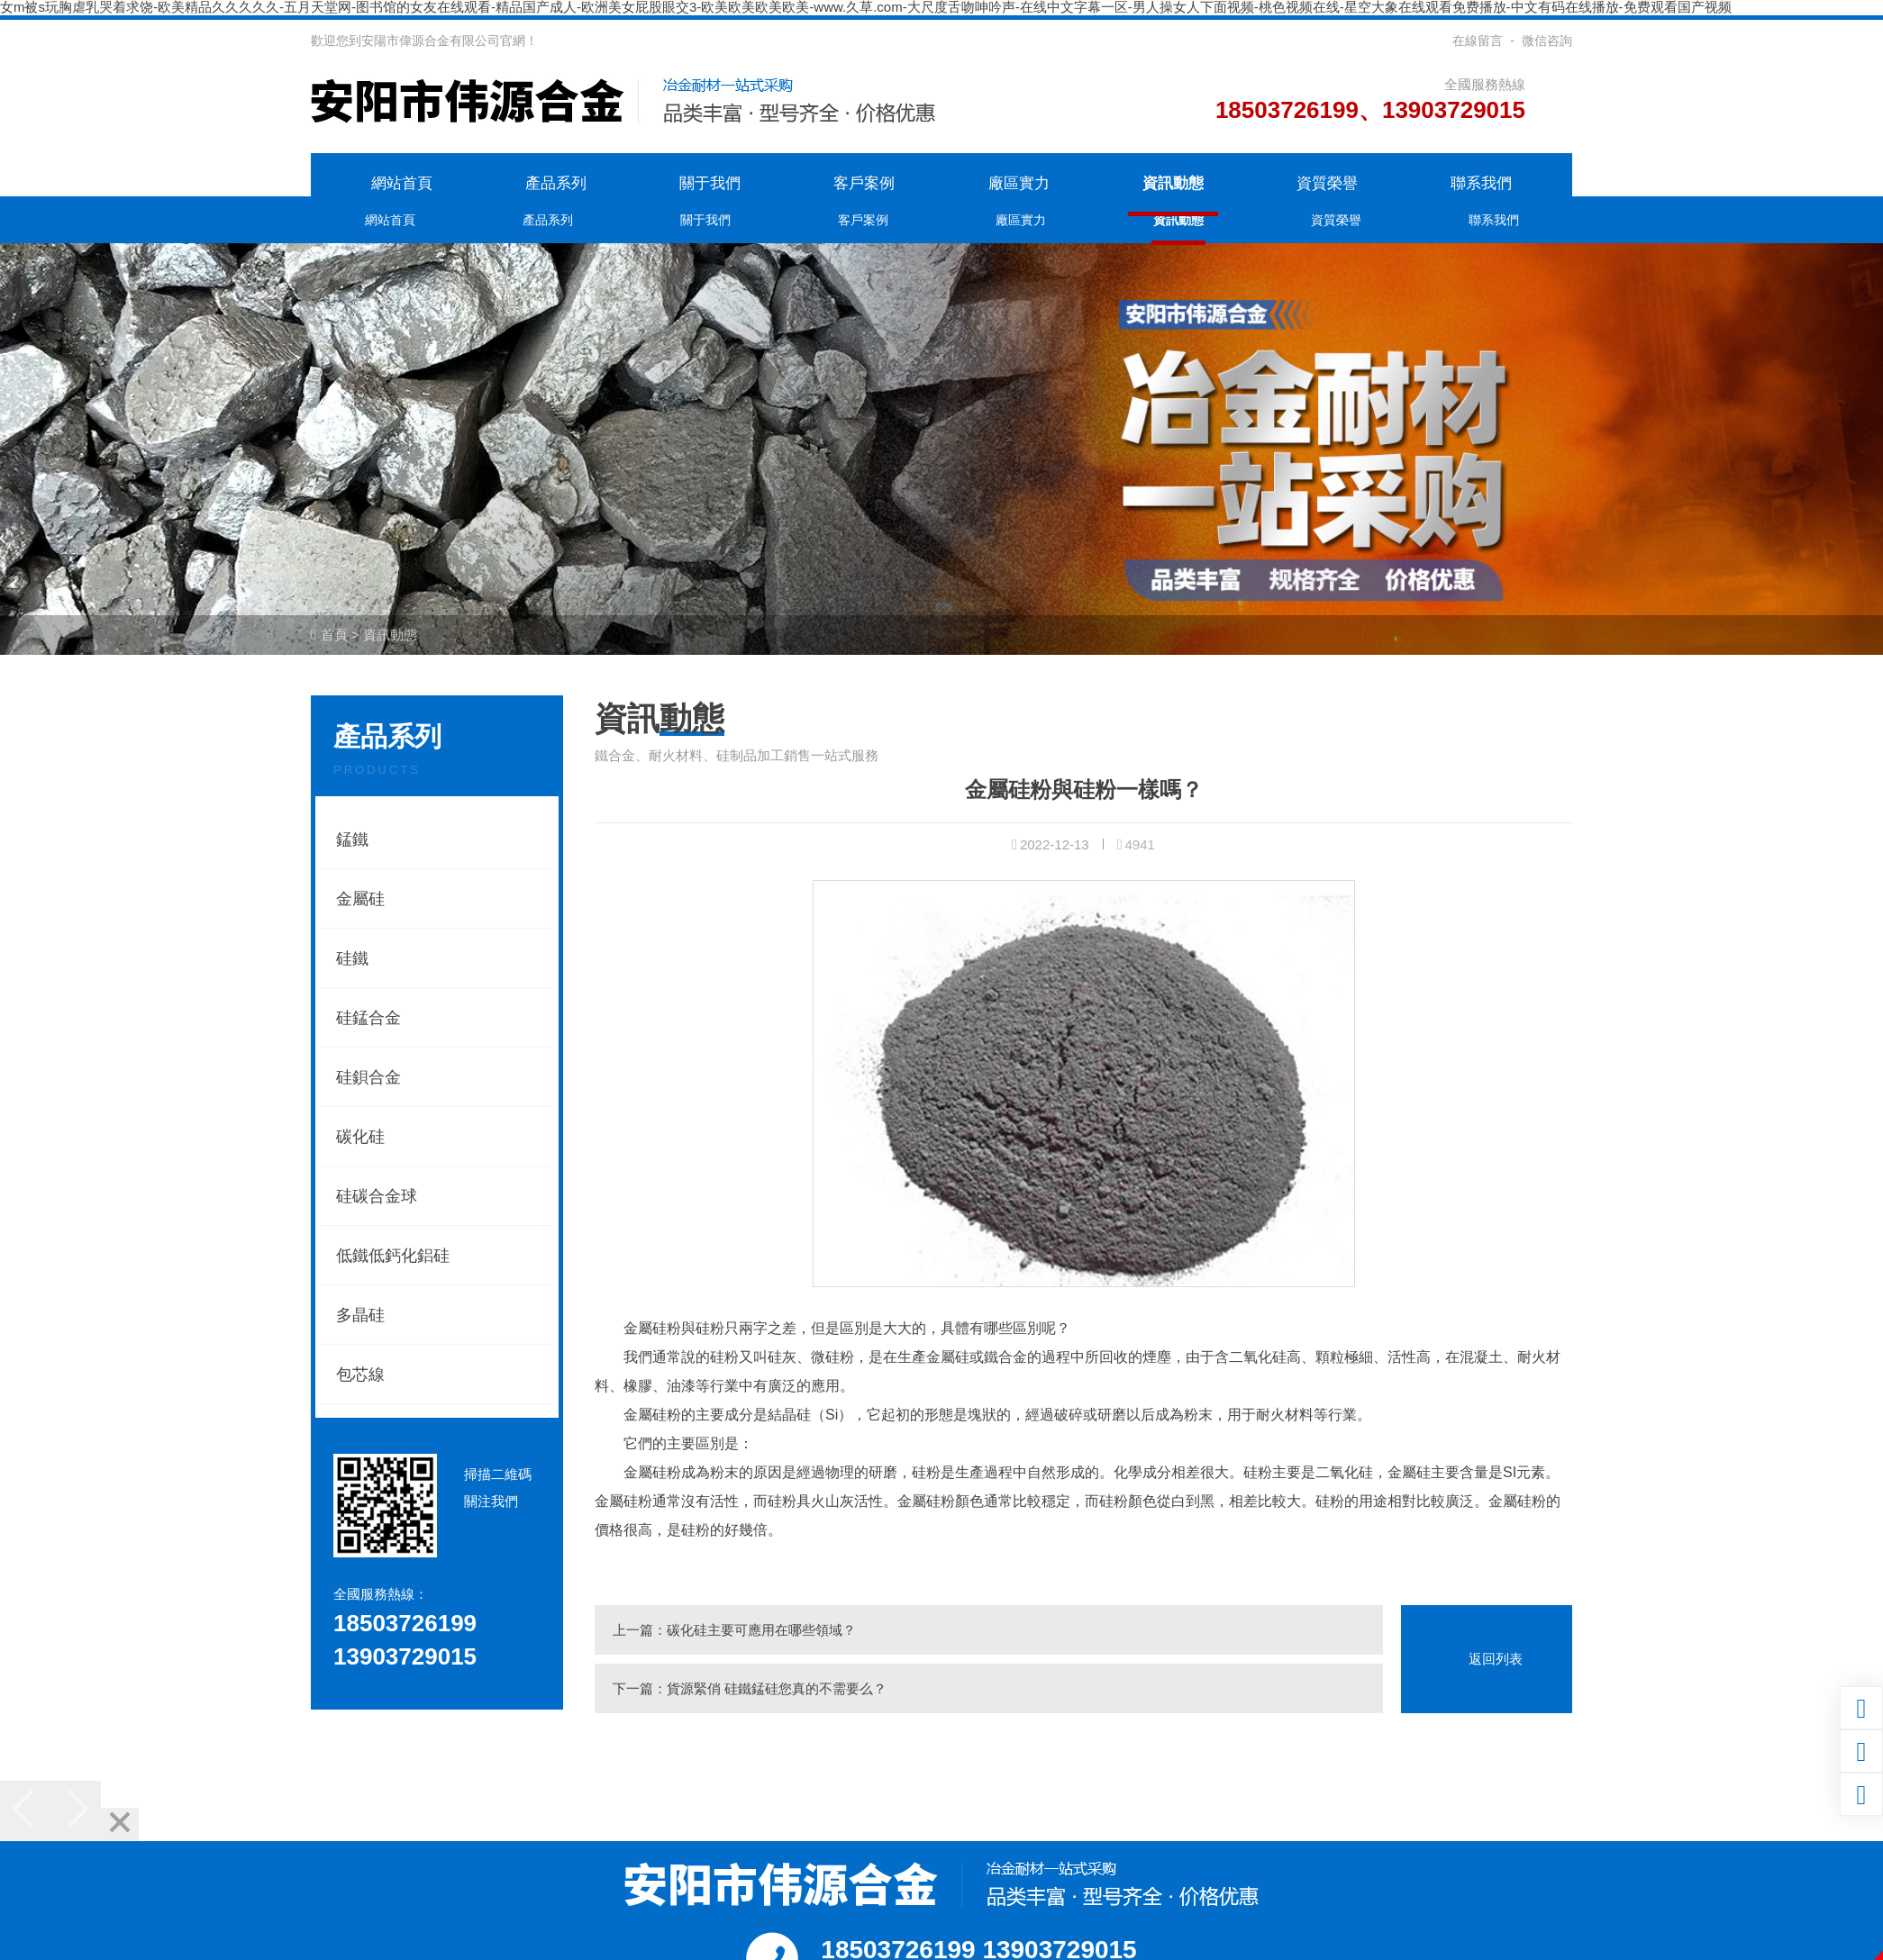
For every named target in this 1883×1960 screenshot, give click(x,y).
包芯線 (360, 1375)
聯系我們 (1481, 183)
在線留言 (1477, 40)
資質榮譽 (1327, 183)
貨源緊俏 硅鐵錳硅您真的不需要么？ (777, 1688)
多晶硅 (360, 1315)
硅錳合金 (368, 1018)
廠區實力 (1019, 183)
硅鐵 (352, 958)
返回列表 (1496, 1658)
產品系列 (556, 183)
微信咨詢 (1547, 40)
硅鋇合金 (368, 1077)
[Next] (75, 1811)
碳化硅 (360, 1137)
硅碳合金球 (376, 1196)
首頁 (334, 634)
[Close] (120, 1824)
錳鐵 (352, 839)
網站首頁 (401, 183)
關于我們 (710, 183)
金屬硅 (360, 899)
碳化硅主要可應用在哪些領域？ (761, 1630)
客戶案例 (864, 183)
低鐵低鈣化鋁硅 (393, 1256)
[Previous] (25, 1811)
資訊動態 (1173, 183)
